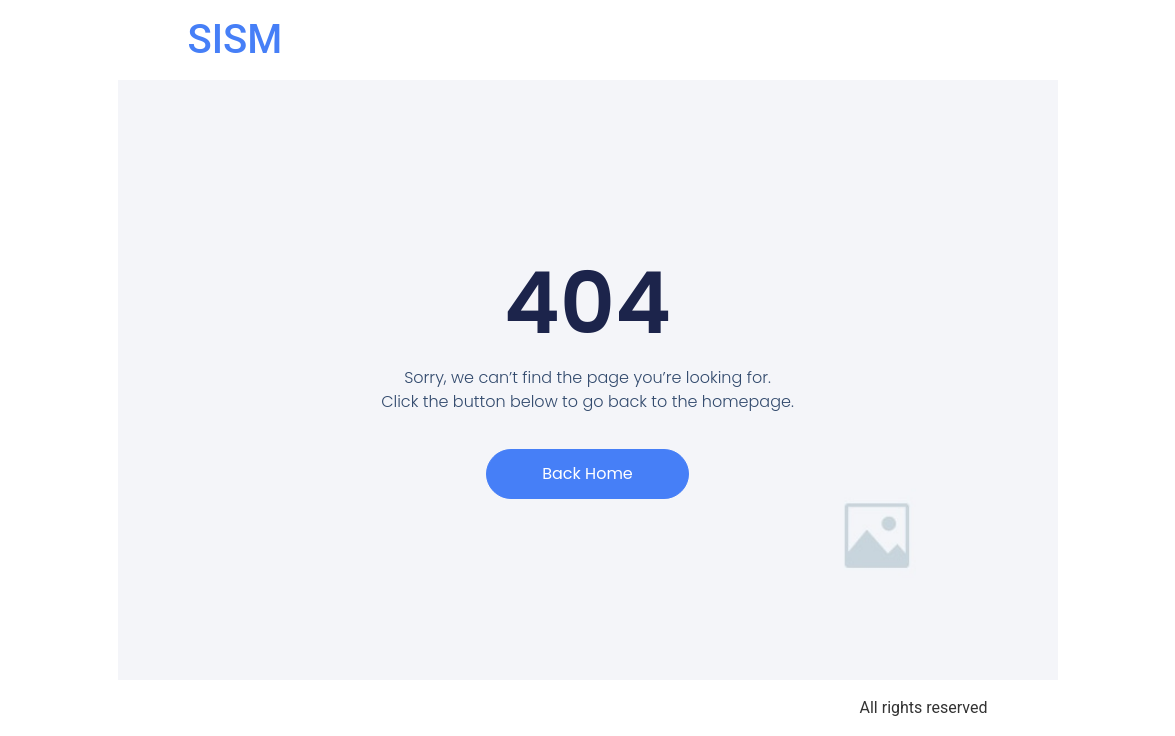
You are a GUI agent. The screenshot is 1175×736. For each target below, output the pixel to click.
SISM (235, 39)
